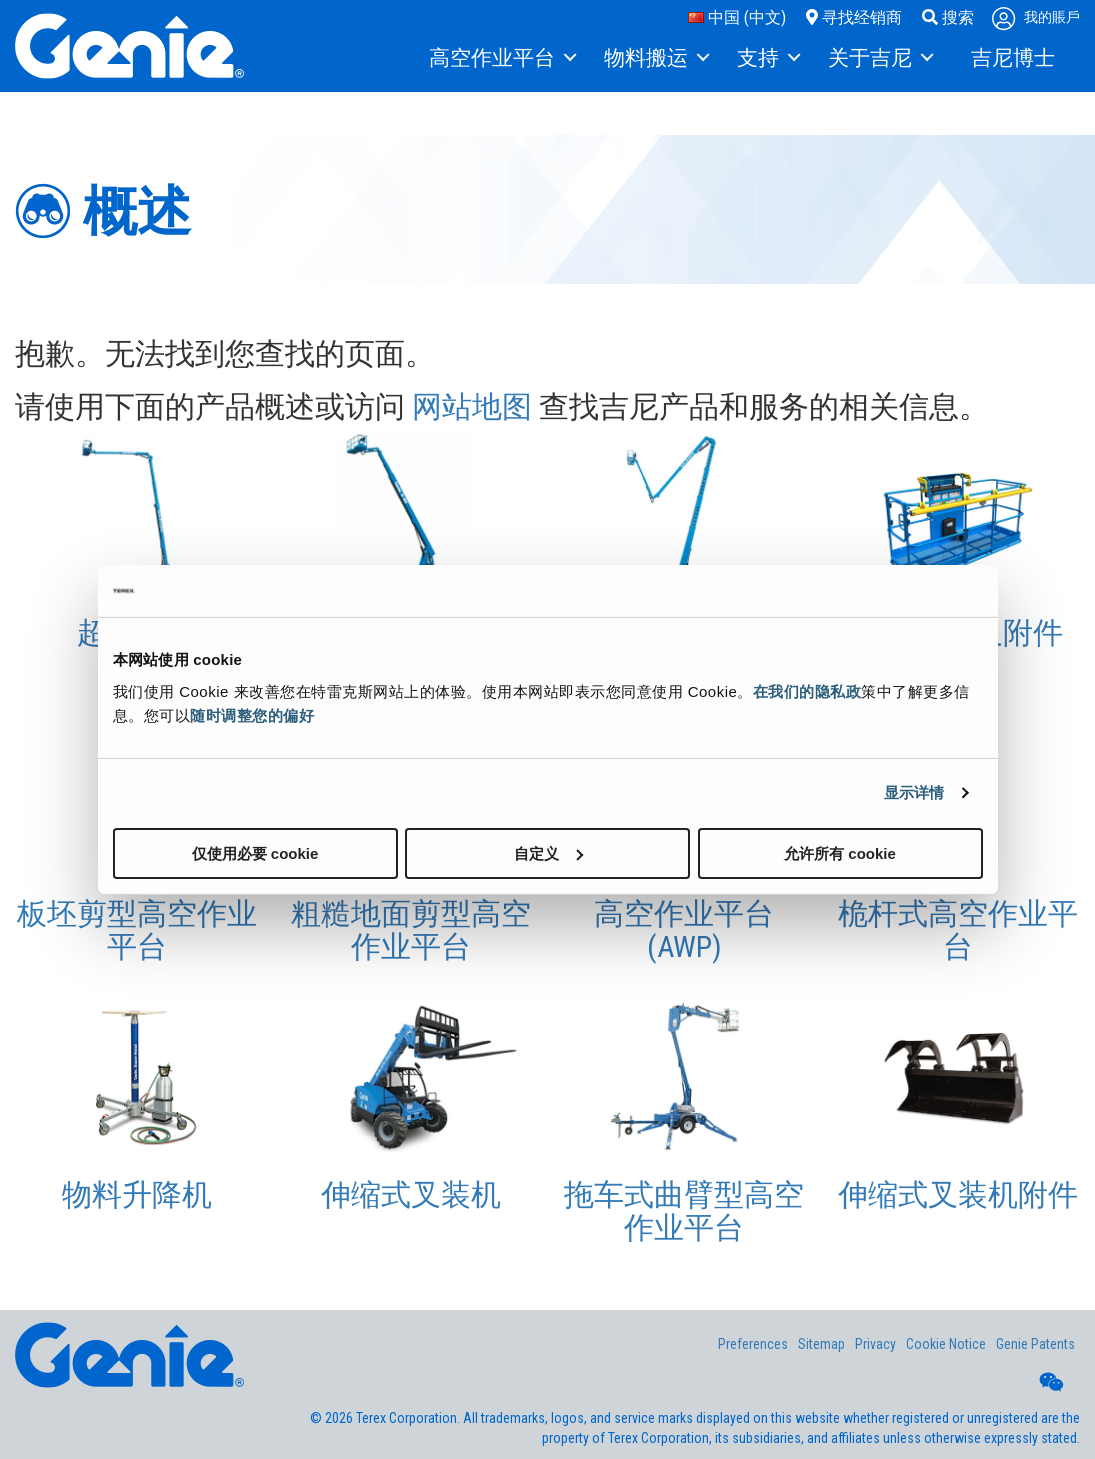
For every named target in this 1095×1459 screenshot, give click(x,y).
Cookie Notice (946, 1344)
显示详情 (914, 792)
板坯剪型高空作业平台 (137, 930)
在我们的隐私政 (807, 690)
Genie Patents (1035, 1344)
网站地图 (472, 406)
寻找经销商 (854, 17)
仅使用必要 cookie (255, 852)
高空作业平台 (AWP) (684, 930)
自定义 (548, 852)
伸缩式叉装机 (411, 1194)
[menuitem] (501, 59)
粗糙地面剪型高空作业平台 (411, 930)
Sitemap (821, 1344)
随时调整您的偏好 (252, 714)
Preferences (753, 1344)
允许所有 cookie (840, 852)
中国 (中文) (737, 17)
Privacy (875, 1344)
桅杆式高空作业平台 (958, 930)
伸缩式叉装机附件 (958, 1194)
